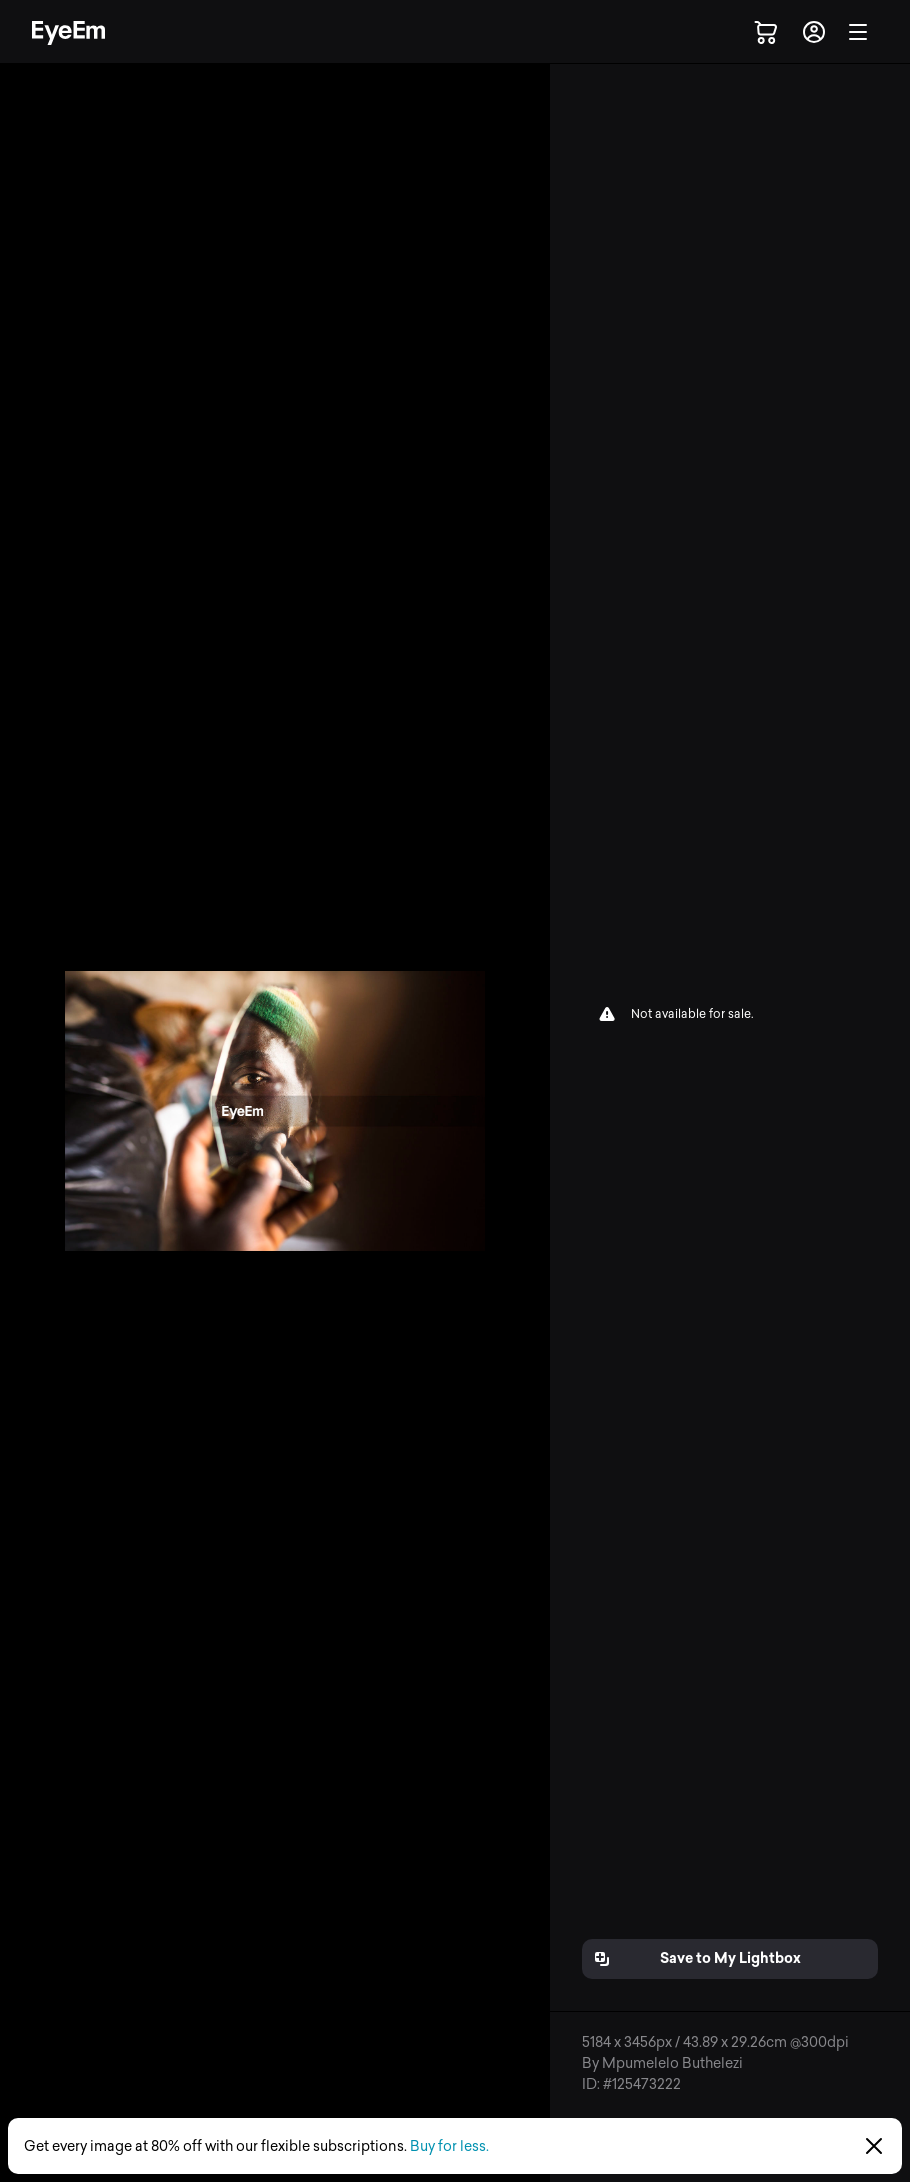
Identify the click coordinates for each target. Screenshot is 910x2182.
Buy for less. (449, 2146)
